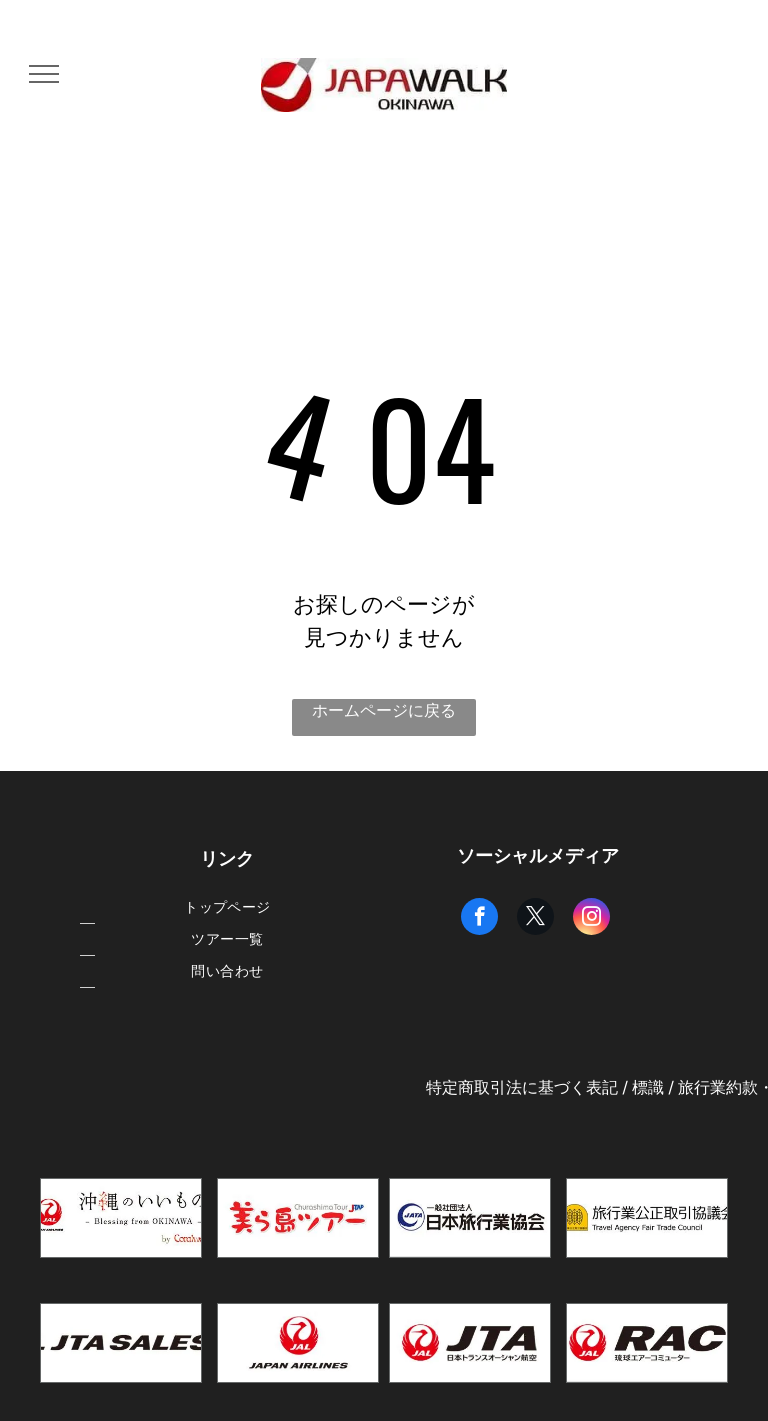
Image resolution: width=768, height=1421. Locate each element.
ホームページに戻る (384, 710)
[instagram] (591, 919)
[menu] (44, 74)
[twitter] (535, 919)
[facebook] (479, 919)
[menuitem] (227, 908)
